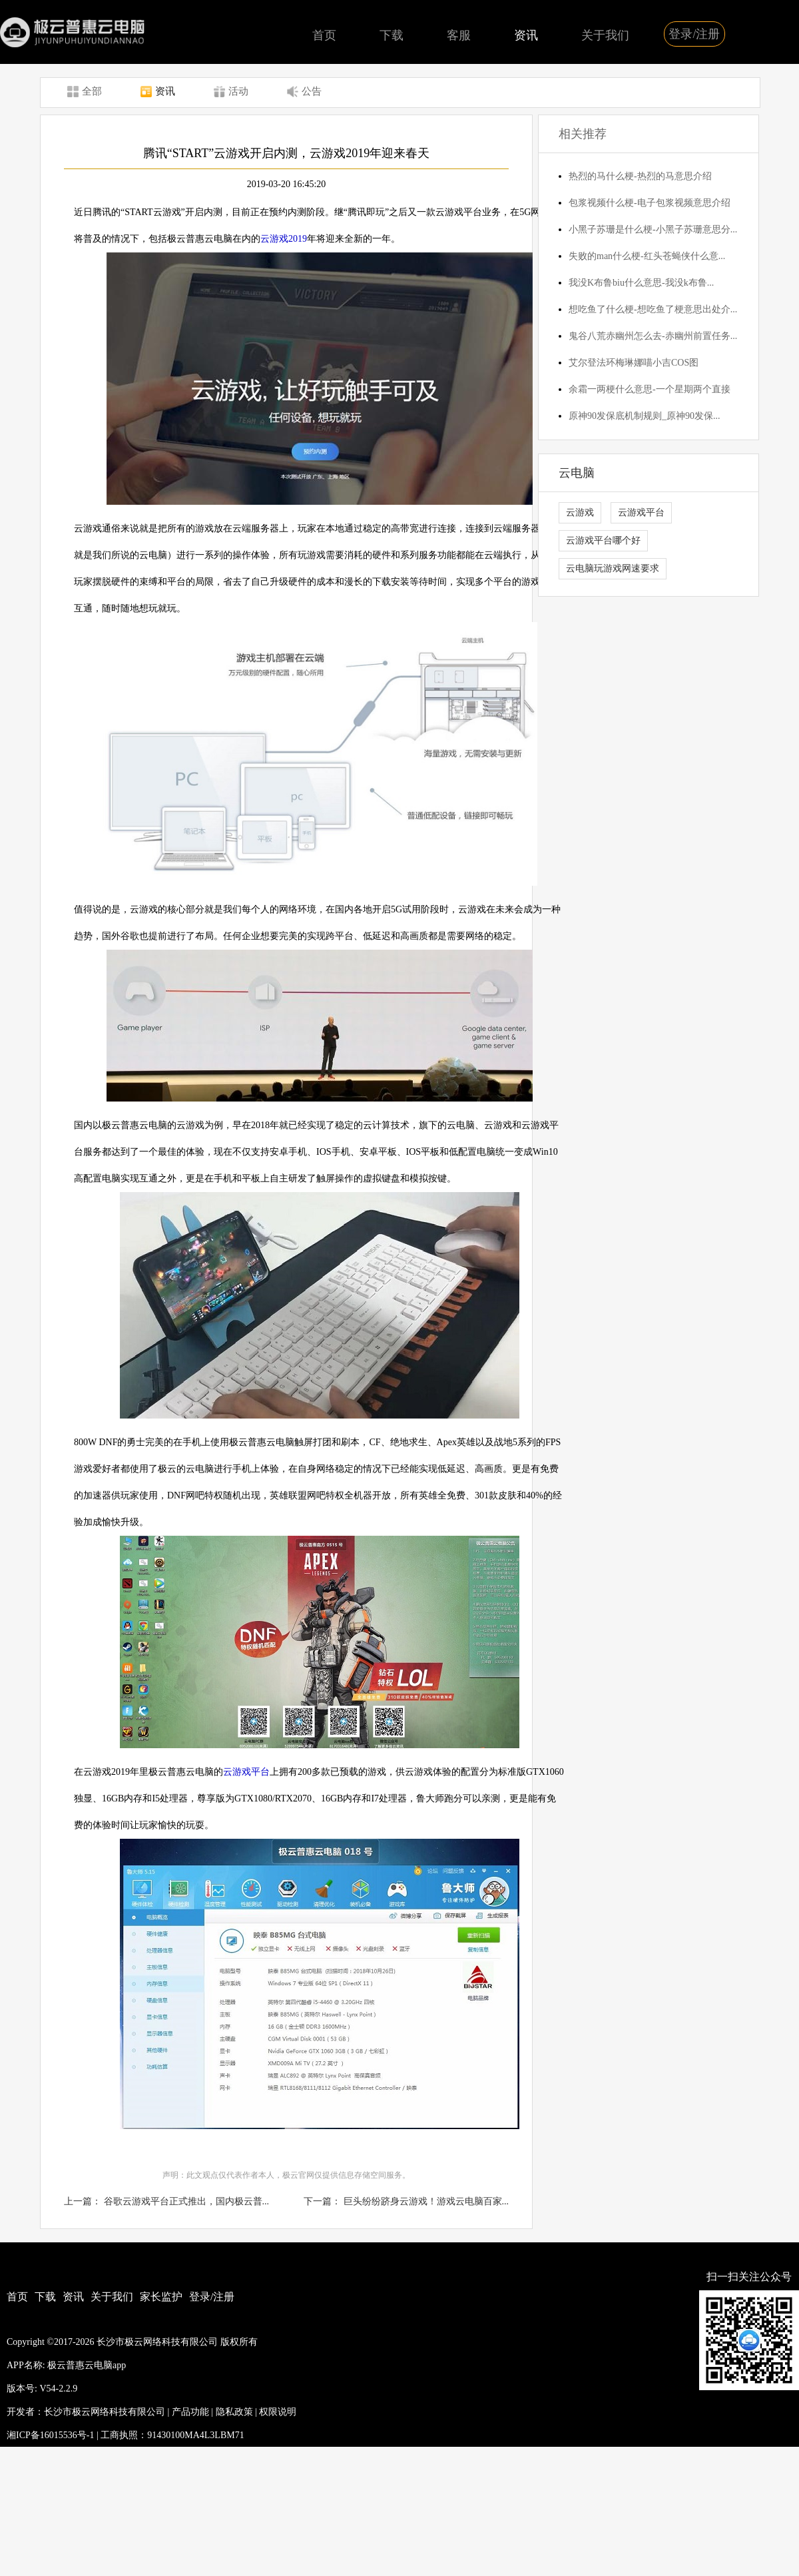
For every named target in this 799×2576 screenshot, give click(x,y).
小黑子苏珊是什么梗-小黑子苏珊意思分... (653, 229)
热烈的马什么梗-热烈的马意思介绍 (640, 176)
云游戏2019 (283, 239)
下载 (391, 35)
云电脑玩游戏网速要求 (612, 568)
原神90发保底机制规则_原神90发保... (644, 416)
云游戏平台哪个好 (603, 540)
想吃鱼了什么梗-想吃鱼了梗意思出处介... (653, 309)
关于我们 (605, 35)
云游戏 (580, 512)
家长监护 (161, 2296)
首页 (324, 35)
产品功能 (190, 2412)
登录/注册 (694, 34)
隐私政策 (234, 2412)
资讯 (526, 35)
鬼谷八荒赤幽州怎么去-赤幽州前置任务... (653, 336)
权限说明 (277, 2412)
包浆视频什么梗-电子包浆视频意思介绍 (649, 203)
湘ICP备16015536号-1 (50, 2435)
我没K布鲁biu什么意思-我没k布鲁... (641, 283)
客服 (459, 35)
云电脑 (577, 473)
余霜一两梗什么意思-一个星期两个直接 (649, 389)
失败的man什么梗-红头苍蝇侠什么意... (647, 256)
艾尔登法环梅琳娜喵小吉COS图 (633, 363)
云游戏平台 (246, 1772)
